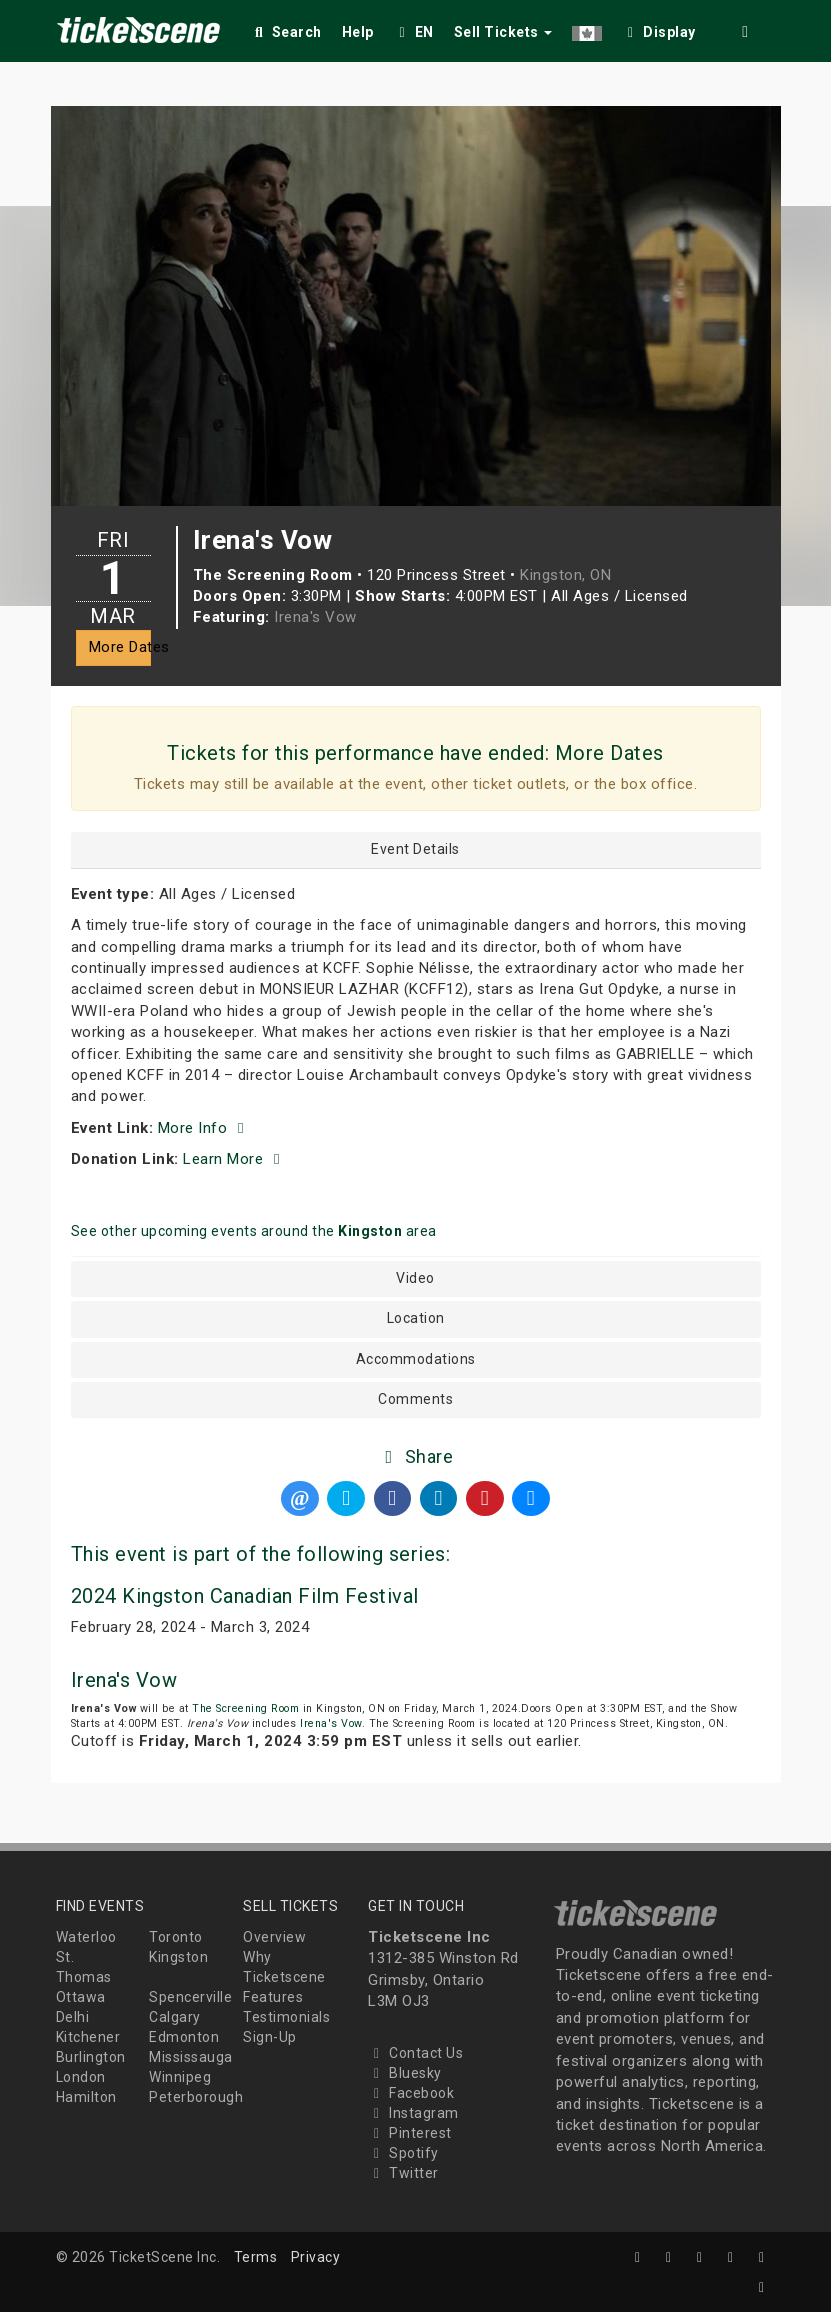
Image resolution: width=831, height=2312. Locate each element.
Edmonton (184, 2037)
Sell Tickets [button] (503, 32)
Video (415, 1278)
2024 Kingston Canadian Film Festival (245, 1596)
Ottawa (81, 1997)
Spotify (403, 2153)
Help (358, 32)
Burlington (91, 2057)
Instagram (413, 2113)
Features (273, 1997)
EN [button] (414, 32)
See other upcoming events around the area (254, 1231)
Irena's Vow (315, 617)
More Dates (120, 647)
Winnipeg (180, 2077)
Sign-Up (270, 2037)
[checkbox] (659, 28)
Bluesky (405, 2073)
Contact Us (415, 2053)
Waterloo (86, 1937)
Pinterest (410, 2133)
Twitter (403, 2173)
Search (286, 32)
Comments (415, 1399)
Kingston (178, 1957)
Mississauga (191, 2057)
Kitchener (88, 2037)
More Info (204, 1128)
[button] (587, 28)
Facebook (411, 2093)
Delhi (73, 2017)
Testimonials (286, 2017)
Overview (274, 1937)
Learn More (234, 1159)
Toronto (176, 1937)
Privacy (316, 2257)
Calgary (175, 2017)
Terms (256, 2257)
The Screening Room (245, 1708)
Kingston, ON (565, 575)
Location (416, 1318)
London (81, 2077)
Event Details (415, 849)
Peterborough (196, 2097)
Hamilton (86, 2097)
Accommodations (416, 1359)
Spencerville (190, 1997)
